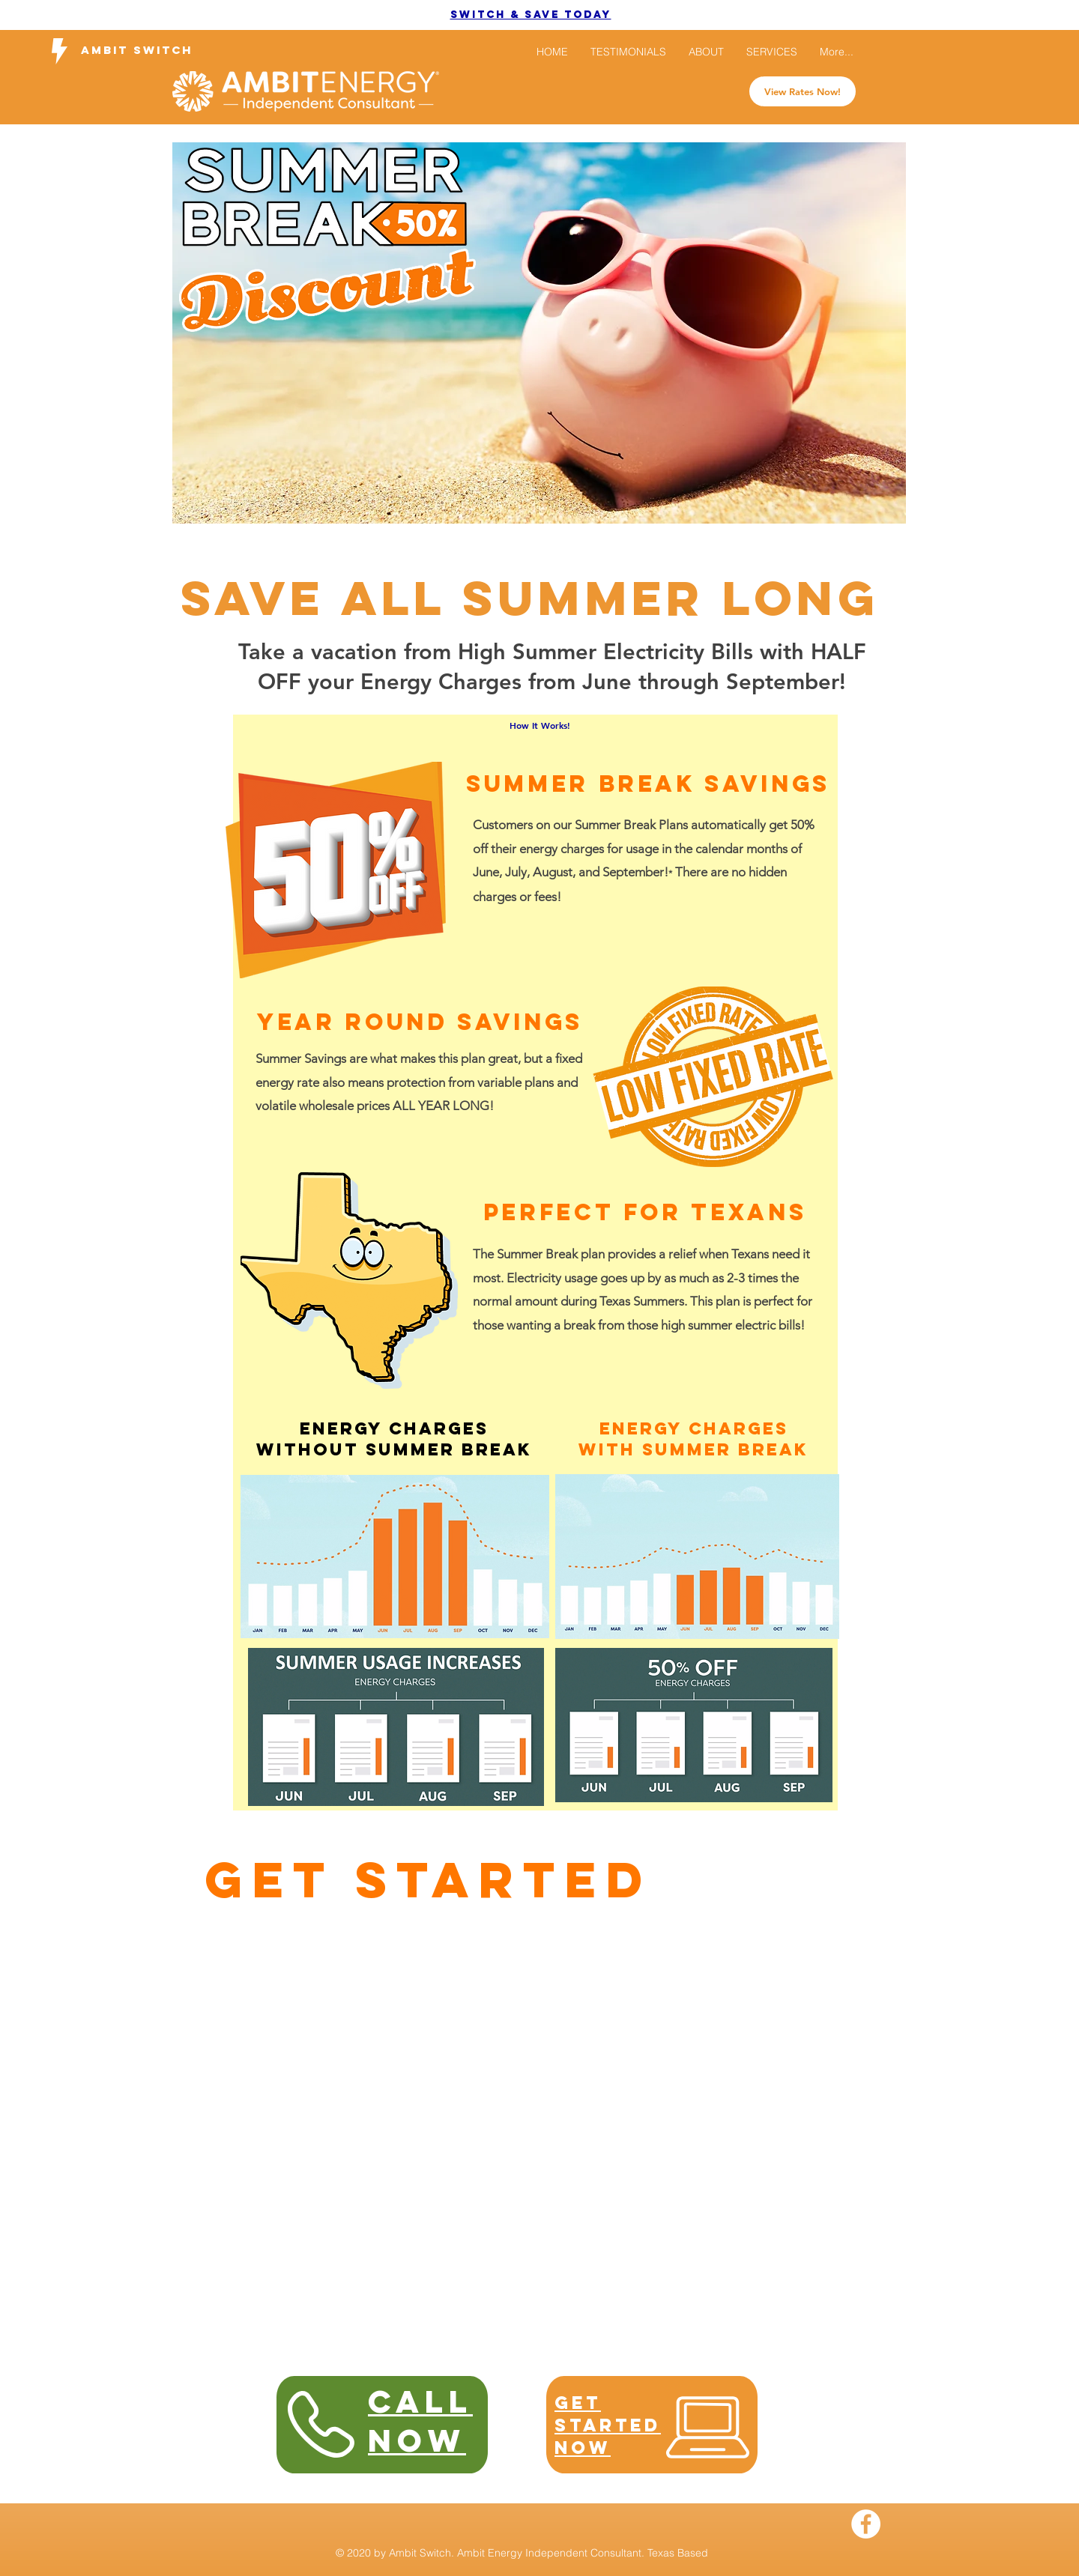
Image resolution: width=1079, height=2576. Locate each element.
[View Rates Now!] (802, 91)
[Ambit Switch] (137, 50)
